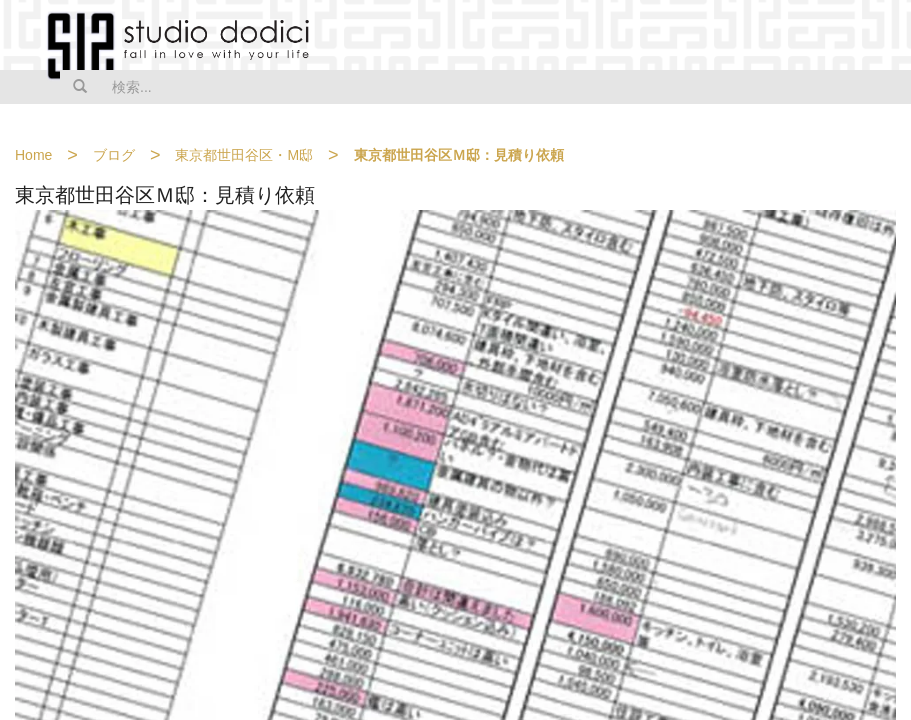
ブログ (114, 155)
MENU (883, 37)
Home (33, 155)
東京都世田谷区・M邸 (244, 155)
